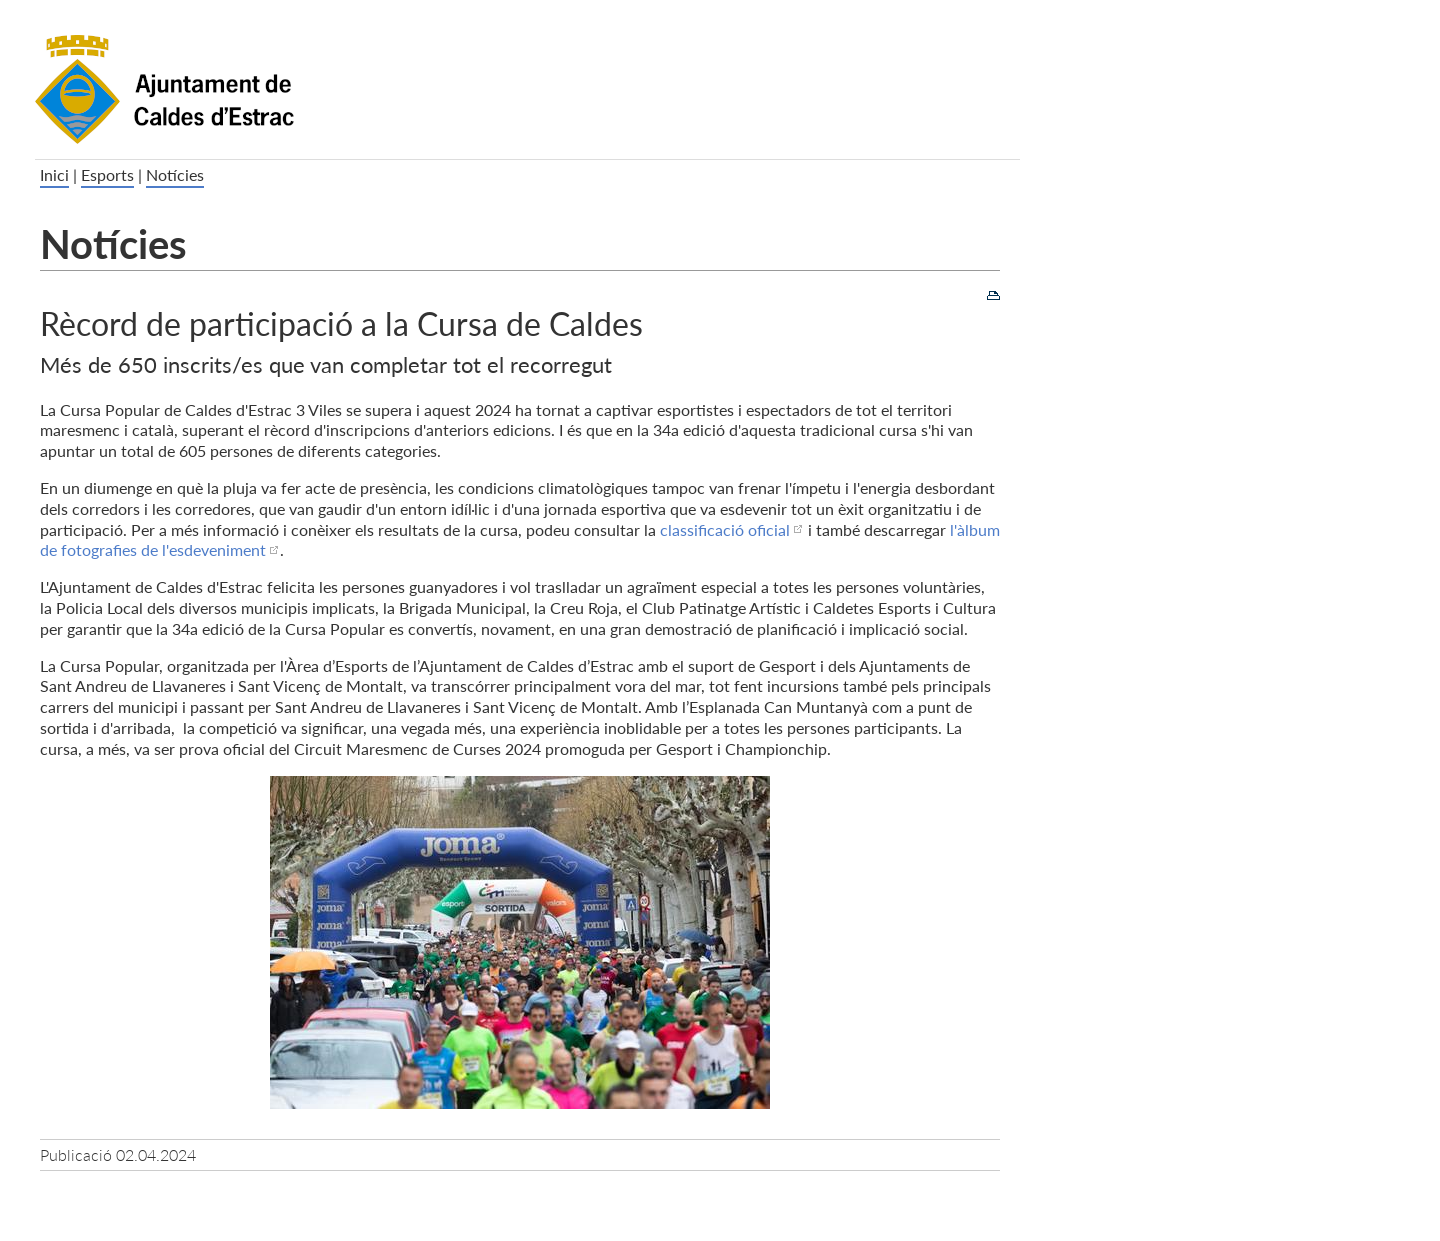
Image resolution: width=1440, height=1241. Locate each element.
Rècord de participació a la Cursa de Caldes (341, 322)
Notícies (175, 174)
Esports (107, 174)
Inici (54, 174)
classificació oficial (725, 529)
